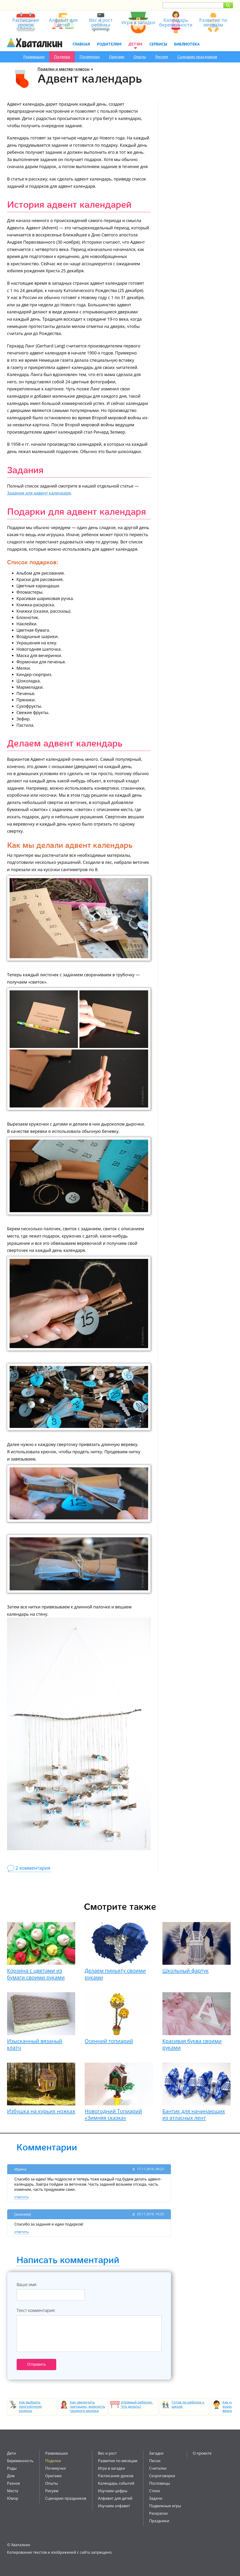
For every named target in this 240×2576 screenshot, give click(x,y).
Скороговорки (162, 2475)
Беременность (20, 2460)
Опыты (140, 56)
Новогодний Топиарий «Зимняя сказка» (113, 2114)
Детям (135, 44)
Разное (13, 2483)
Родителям (109, 44)
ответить (21, 2197)
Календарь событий (116, 2483)
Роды (12, 2468)
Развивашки (34, 56)
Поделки (62, 56)
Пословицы (159, 2483)
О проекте (202, 2453)
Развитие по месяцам (117, 2460)
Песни (155, 2460)
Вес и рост (107, 2453)
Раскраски (158, 2513)
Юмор (12, 2498)
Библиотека (187, 44)
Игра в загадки (111, 2468)
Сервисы (158, 44)
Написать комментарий (67, 2260)
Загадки (156, 2453)
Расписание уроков (115, 2475)
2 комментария (32, 1868)
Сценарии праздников (197, 56)
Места (12, 2490)
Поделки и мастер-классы (64, 69)
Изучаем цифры (112, 2490)
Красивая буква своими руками (192, 2044)
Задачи (155, 2498)
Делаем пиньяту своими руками (115, 1974)
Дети (11, 2453)
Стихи (154, 2490)
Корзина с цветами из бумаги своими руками (36, 1974)
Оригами (116, 56)
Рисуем (161, 56)
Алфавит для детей (115, 2498)
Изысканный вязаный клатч (34, 2044)
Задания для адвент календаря (39, 493)
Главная (81, 44)
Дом (11, 2475)
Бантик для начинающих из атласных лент (193, 2114)
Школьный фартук (185, 1970)
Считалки (157, 2468)
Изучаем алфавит (114, 2505)
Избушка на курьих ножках (41, 2111)
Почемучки (89, 56)
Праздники (159, 2520)
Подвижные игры (165, 2505)
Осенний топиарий (109, 2040)
